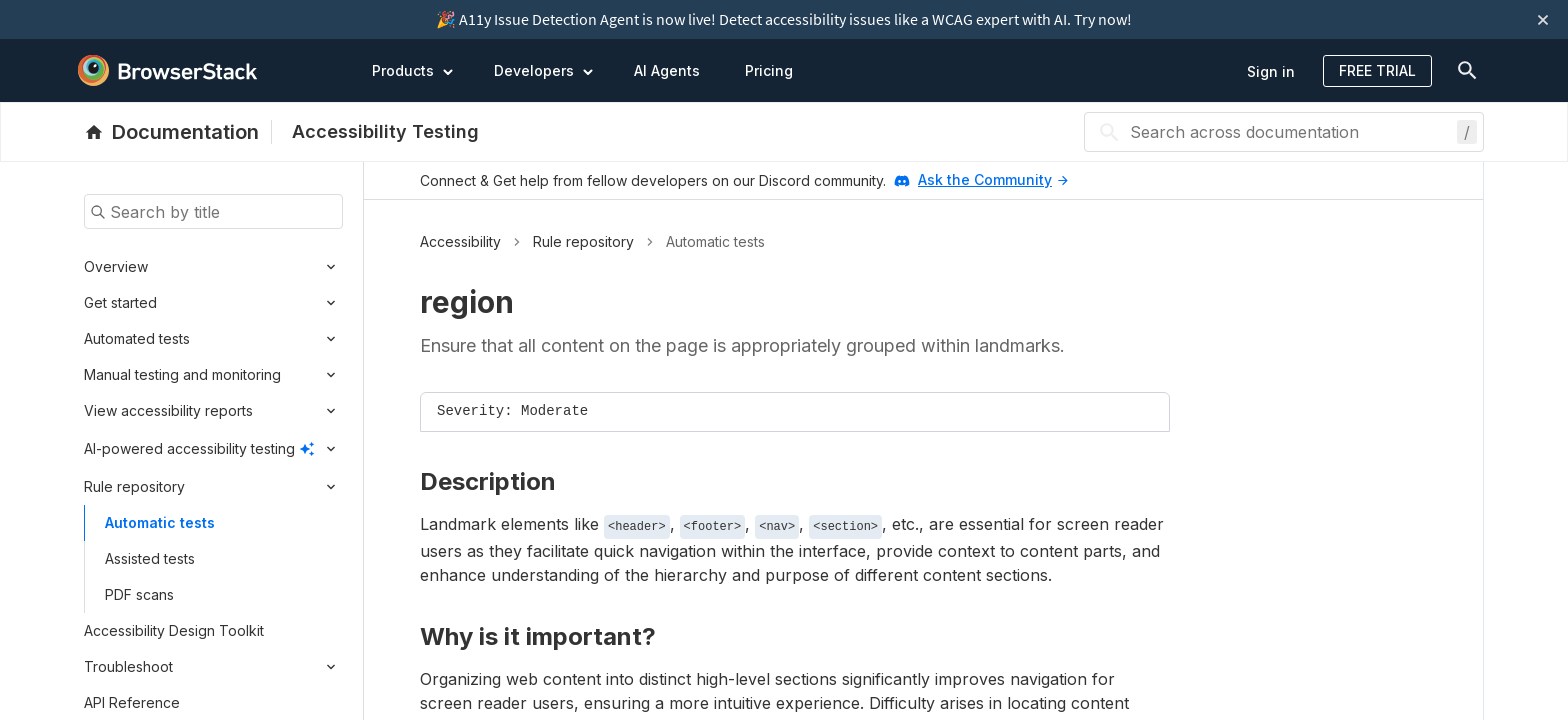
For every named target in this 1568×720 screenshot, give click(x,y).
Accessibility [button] (460, 241)
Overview (116, 266)
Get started (120, 302)
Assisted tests (150, 558)
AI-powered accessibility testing (189, 448)
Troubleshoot (128, 666)
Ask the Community (993, 179)
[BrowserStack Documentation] (178, 132)
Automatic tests (160, 522)
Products (413, 70)
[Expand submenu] (245, 267)
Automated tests (137, 338)
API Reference (132, 702)
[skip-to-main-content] (81, 20)
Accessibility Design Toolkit (174, 630)
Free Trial (1377, 70)
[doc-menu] (1463, 70)
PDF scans (139, 594)
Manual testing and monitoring (182, 374)
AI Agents (667, 70)
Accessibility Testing (385, 131)
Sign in (1271, 71)
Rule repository (134, 486)
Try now (1100, 19)
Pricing (769, 70)
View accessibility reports (168, 410)
